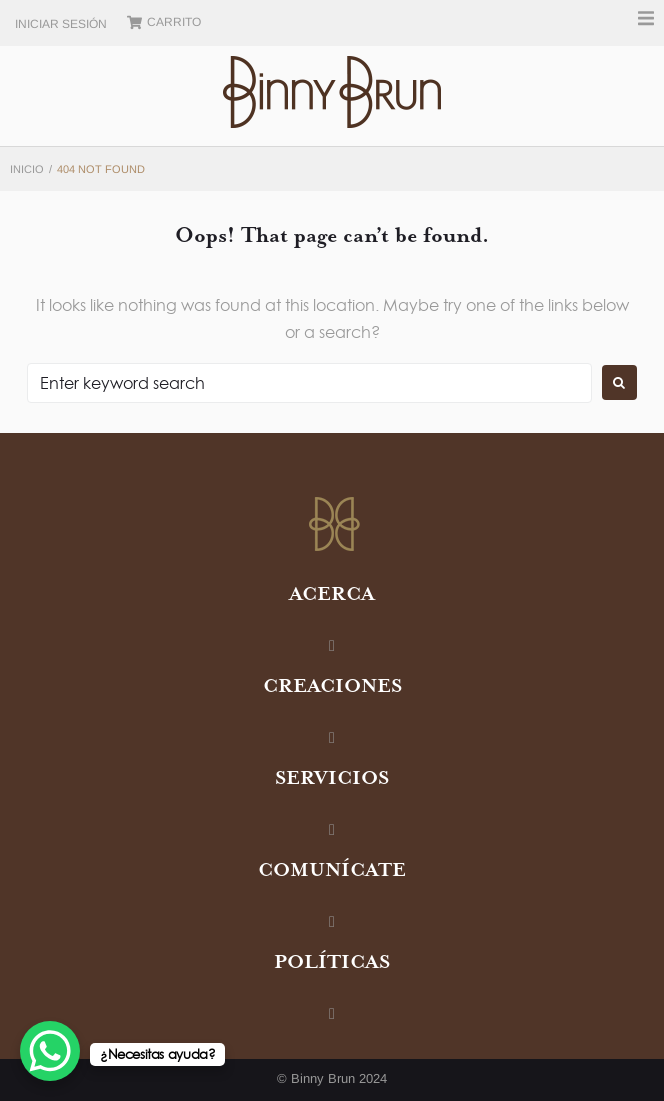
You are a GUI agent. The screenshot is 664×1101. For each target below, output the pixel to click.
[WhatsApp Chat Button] (50, 1051)
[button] (646, 18)
